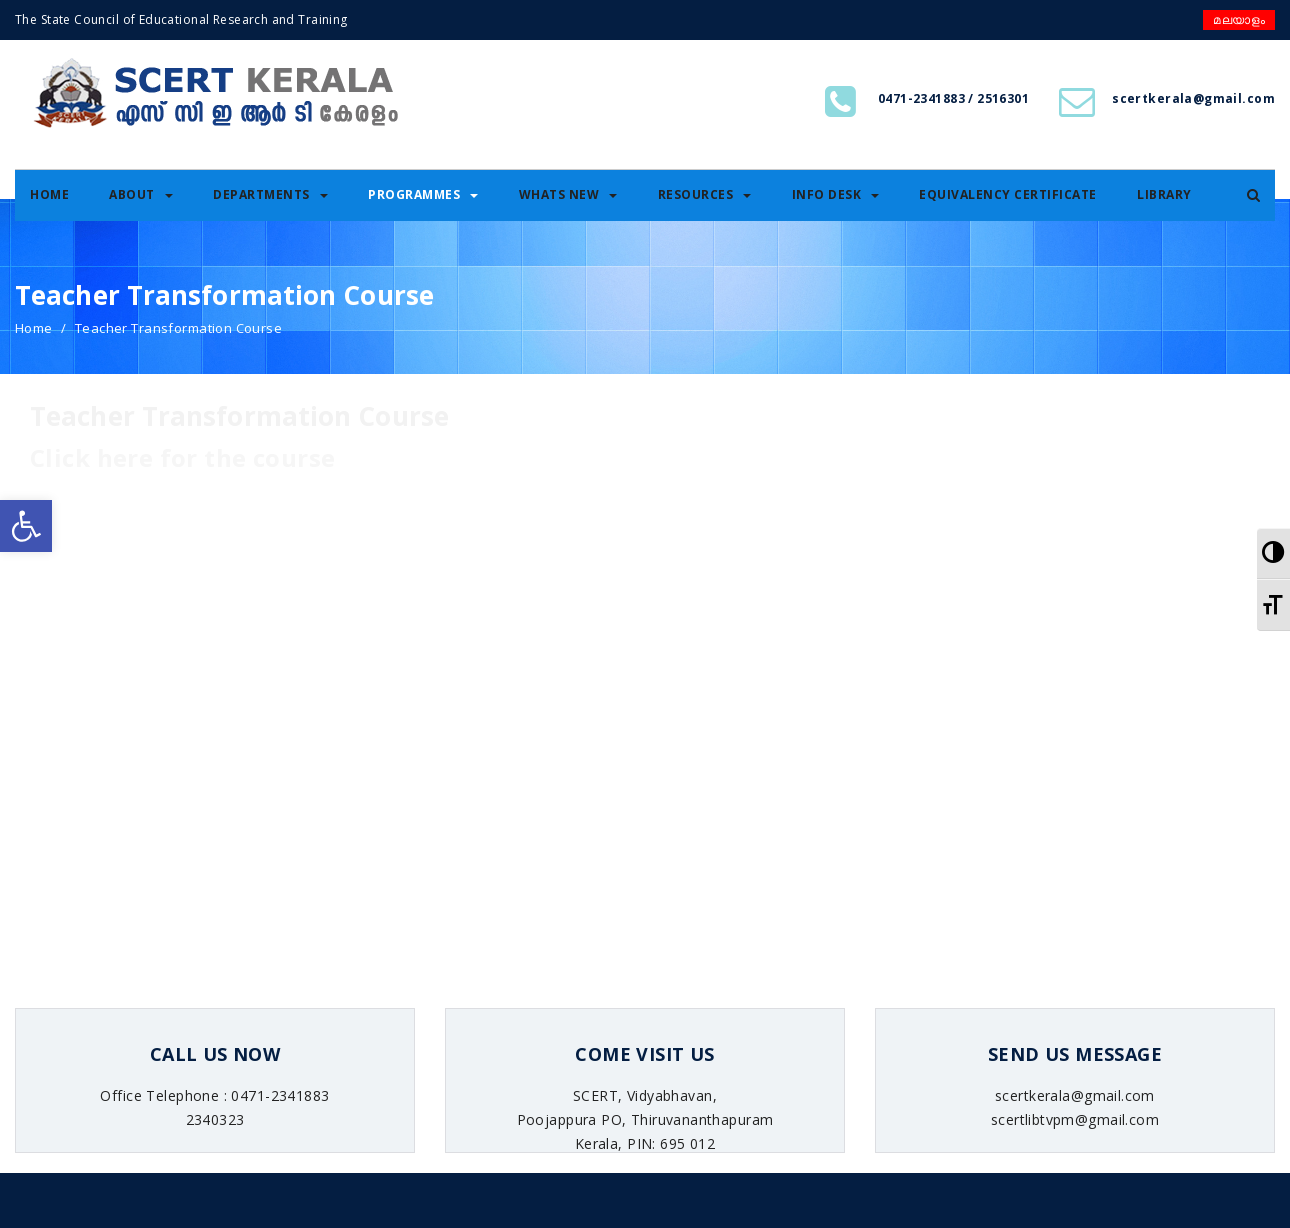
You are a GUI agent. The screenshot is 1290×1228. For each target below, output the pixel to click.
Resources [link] (705, 194)
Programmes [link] (423, 194)
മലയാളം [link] (1239, 19)
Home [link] (49, 194)
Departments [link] (270, 194)
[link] (26, 526)
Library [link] (1164, 194)
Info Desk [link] (836, 194)
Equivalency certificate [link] (1008, 194)
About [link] (141, 194)
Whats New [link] (568, 194)
